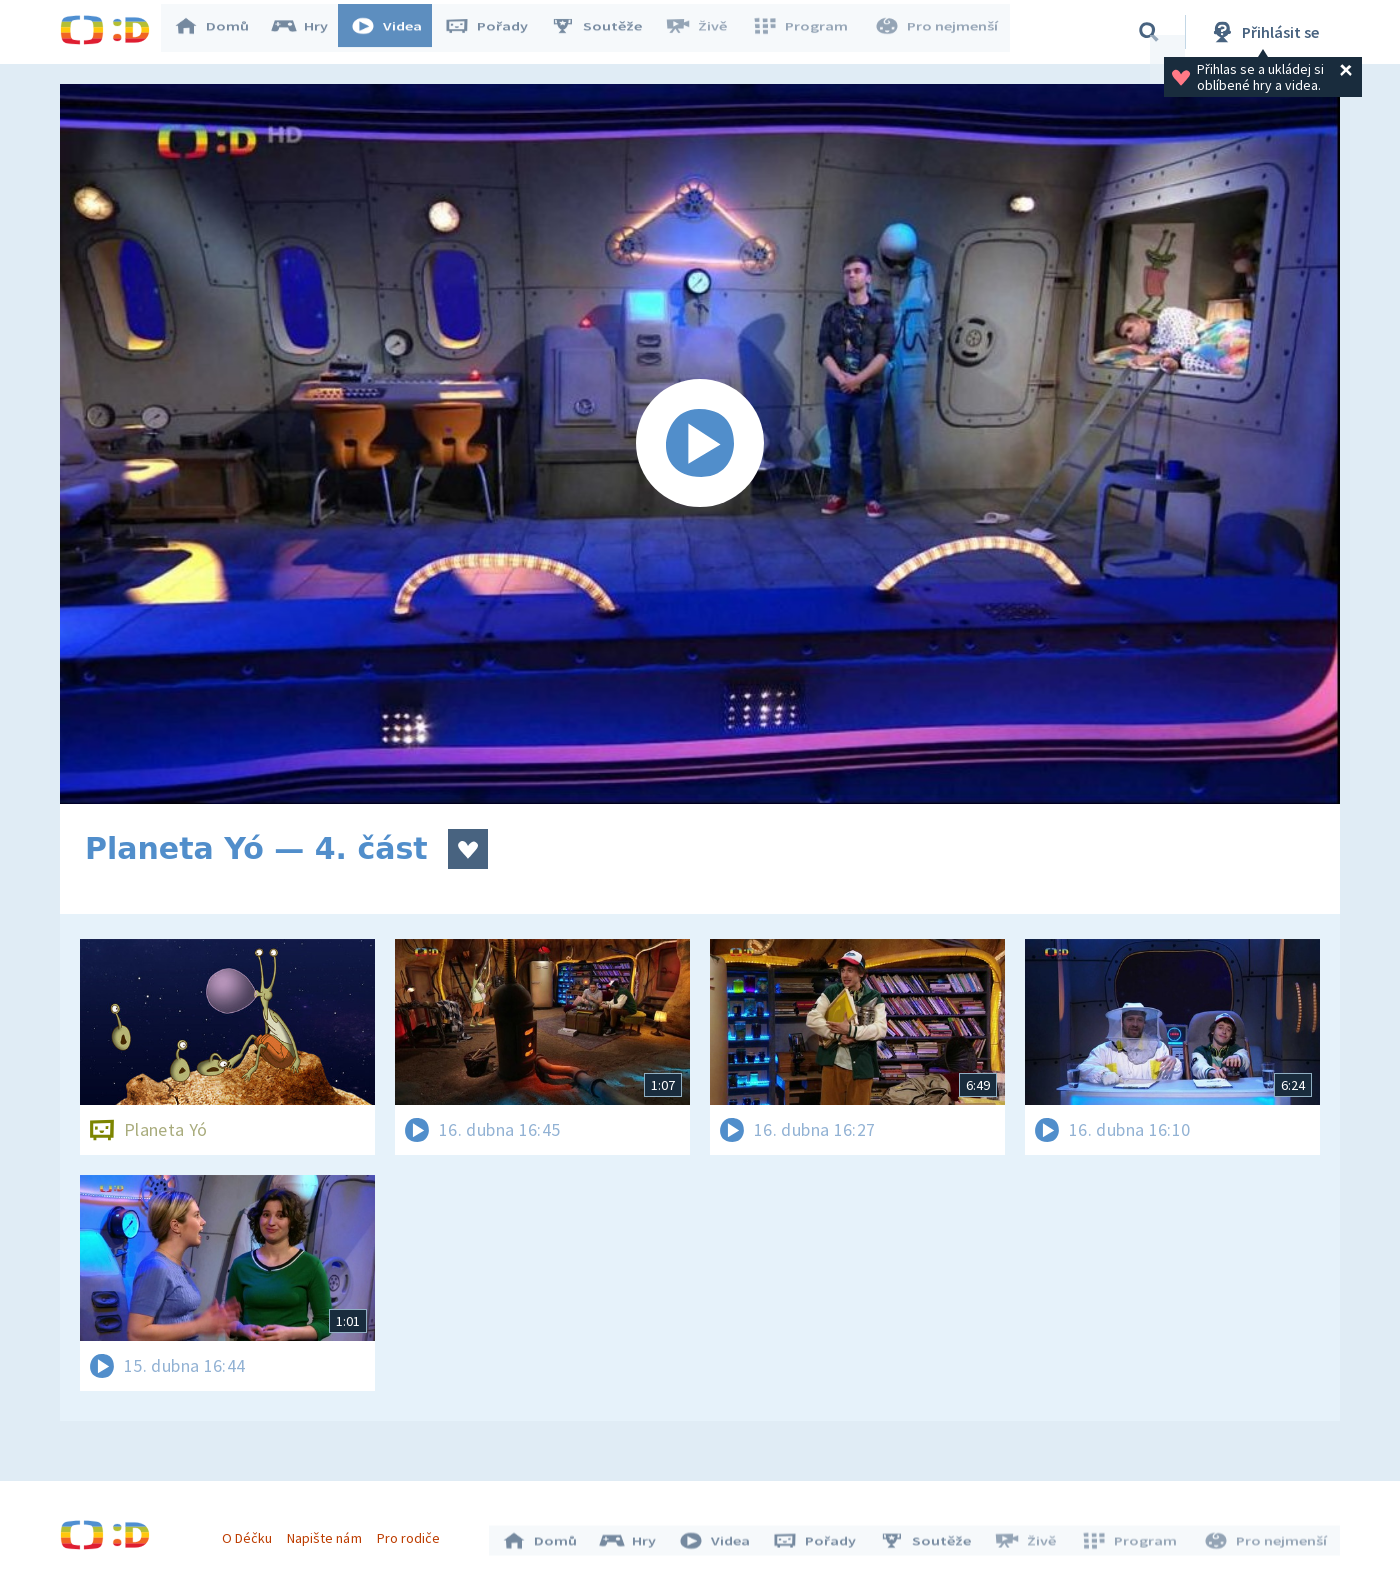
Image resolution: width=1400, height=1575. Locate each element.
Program (806, 32)
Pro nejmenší (938, 32)
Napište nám (329, 1533)
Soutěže (606, 32)
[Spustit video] (700, 444)
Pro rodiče (413, 1533)
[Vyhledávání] (1149, 32)
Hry (309, 32)
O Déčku (252, 1533)
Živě (705, 32)
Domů (221, 32)
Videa (396, 32)
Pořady (496, 32)
